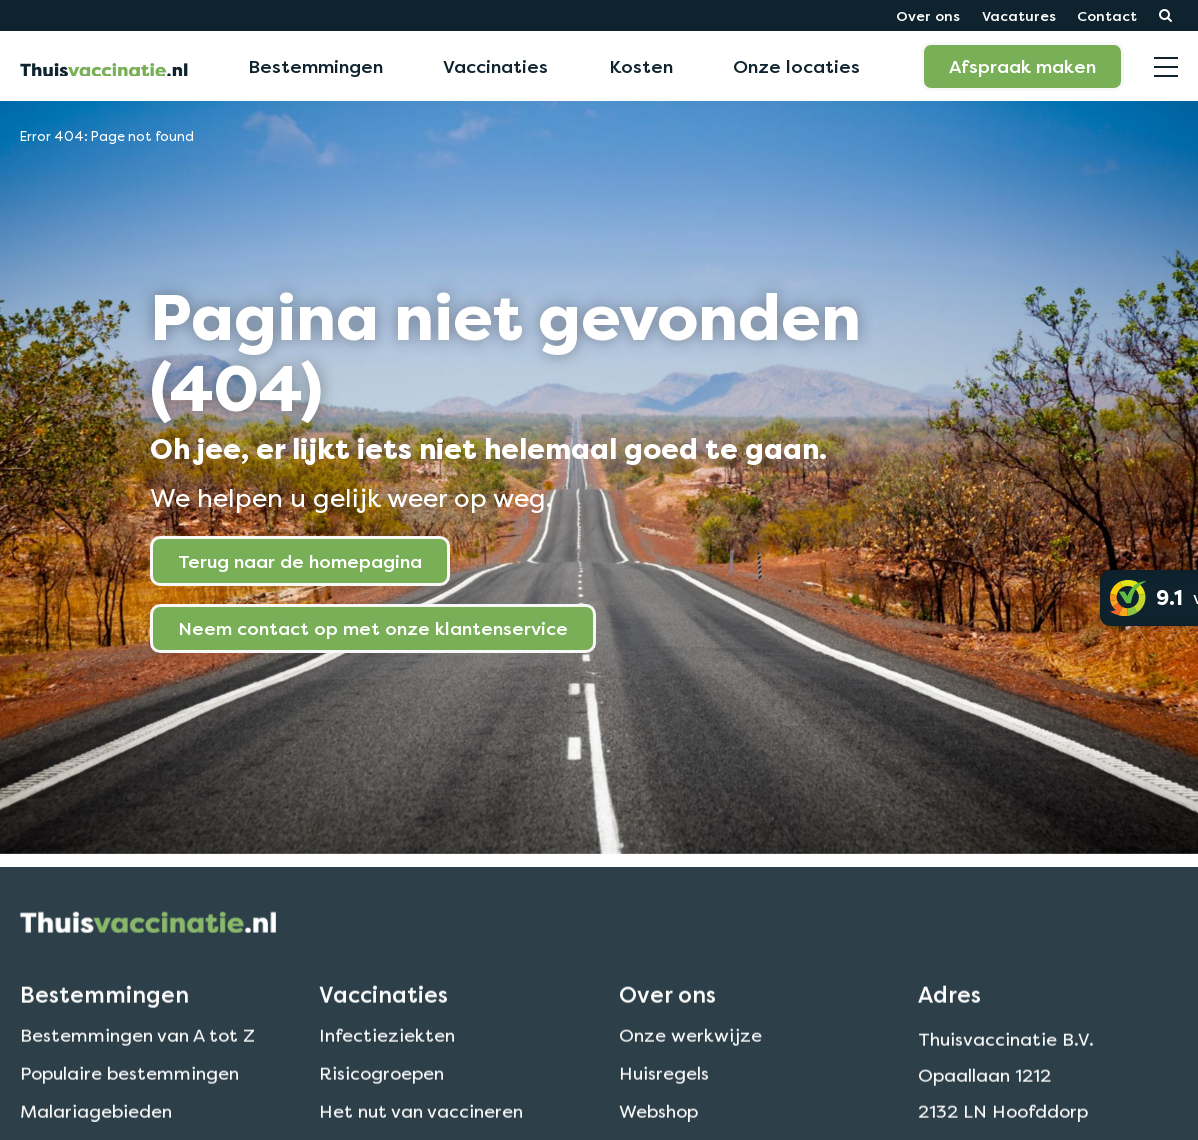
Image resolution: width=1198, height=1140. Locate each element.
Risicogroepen (381, 1095)
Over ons (928, 15)
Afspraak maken (1022, 66)
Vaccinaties (495, 66)
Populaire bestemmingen (129, 1095)
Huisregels (664, 1095)
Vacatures (1019, 15)
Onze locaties (796, 66)
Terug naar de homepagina (300, 561)
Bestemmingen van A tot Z (137, 1057)
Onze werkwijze (690, 1057)
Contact (1107, 15)
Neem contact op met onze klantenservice (373, 628)
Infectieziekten (387, 1057)
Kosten (641, 66)
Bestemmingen (315, 66)
